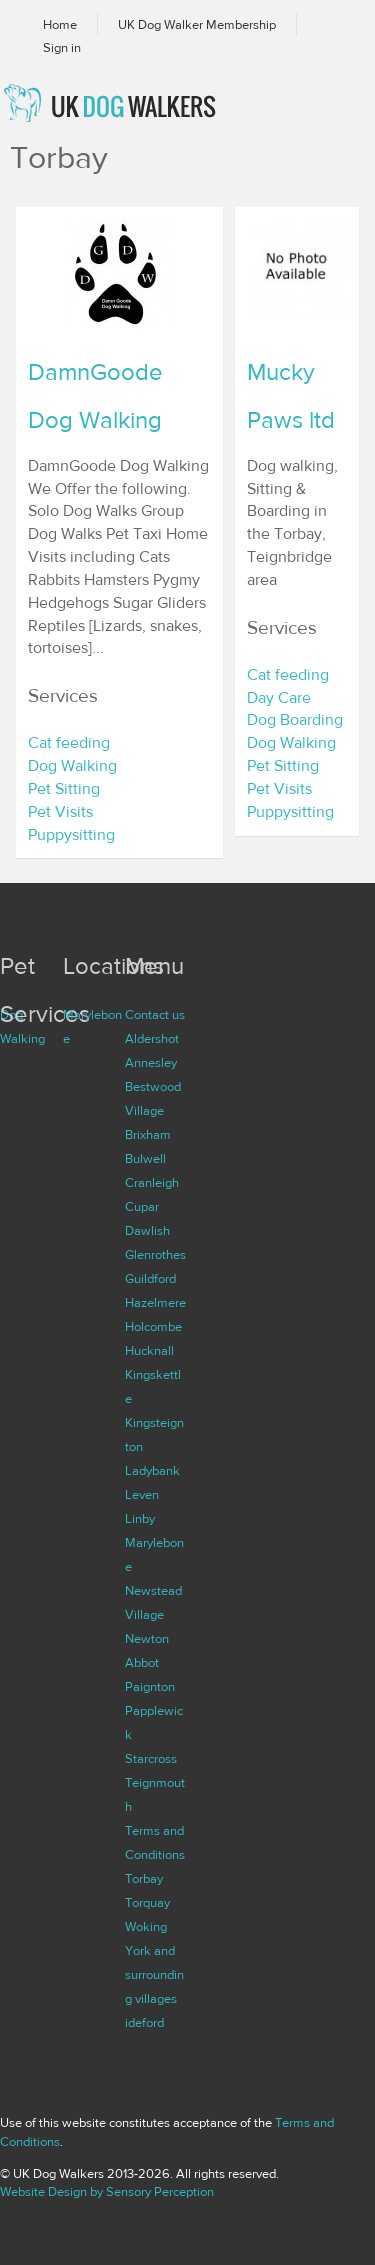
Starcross (151, 1759)
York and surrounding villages (154, 1975)
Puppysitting (71, 835)
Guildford (150, 1279)
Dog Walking (72, 766)
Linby (140, 1519)
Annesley (151, 1063)
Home (60, 25)
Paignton (150, 1687)
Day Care (279, 698)
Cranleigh (152, 1183)
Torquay (147, 1903)
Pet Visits (60, 812)
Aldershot (152, 1039)
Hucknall (149, 1351)
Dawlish (147, 1231)
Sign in (62, 48)
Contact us (155, 1015)
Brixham (148, 1135)
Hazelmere (155, 1303)
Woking (146, 1927)
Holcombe (153, 1327)
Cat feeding (69, 743)
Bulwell (145, 1159)
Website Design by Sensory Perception (107, 2192)
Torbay (144, 1879)
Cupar (142, 1207)
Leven (142, 1495)
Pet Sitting (64, 789)
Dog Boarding (295, 720)
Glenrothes (155, 1255)
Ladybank (152, 1471)
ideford (144, 2023)
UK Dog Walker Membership (197, 25)
